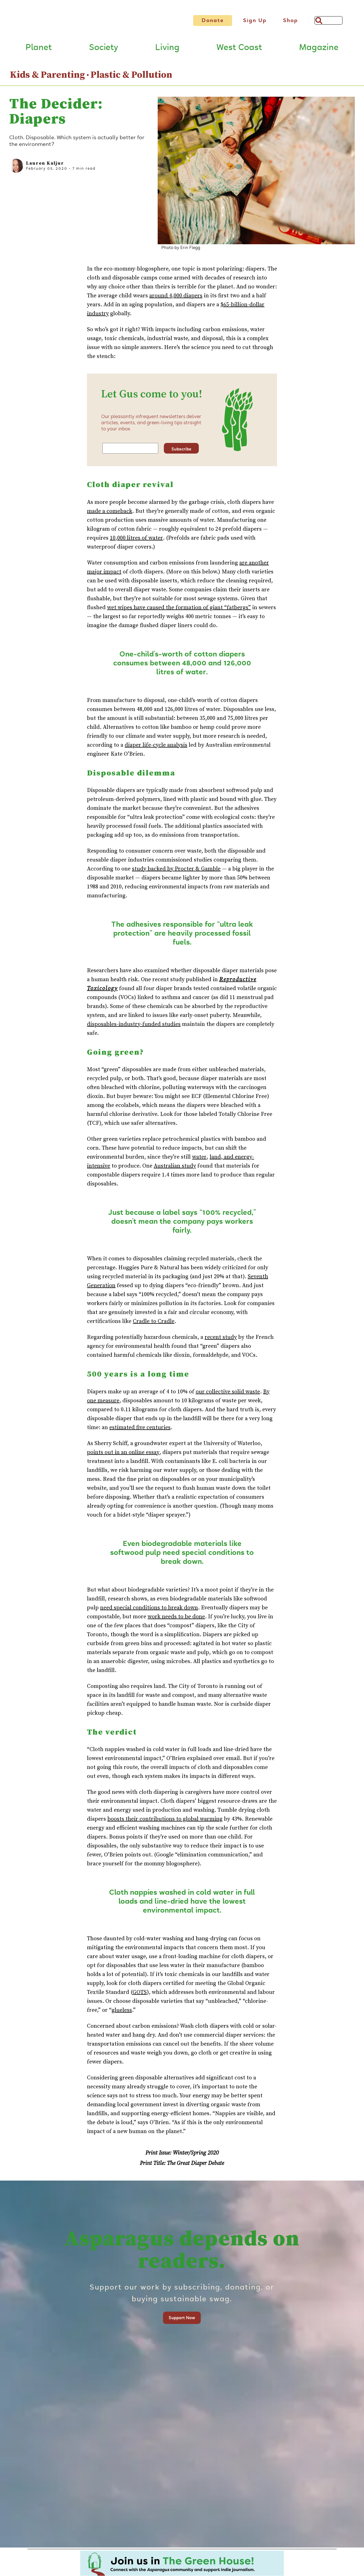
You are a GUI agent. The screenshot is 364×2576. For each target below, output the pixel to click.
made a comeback (109, 514)
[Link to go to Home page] (88, 24)
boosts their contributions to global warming (165, 1823)
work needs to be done (176, 1620)
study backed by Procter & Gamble (176, 872)
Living (167, 51)
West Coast (239, 51)
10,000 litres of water (136, 541)
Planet (38, 51)
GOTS (140, 1996)
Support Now (182, 2321)
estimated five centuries (140, 1431)
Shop (290, 20)
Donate (213, 20)
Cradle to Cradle (153, 1325)
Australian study (175, 1169)
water (199, 1160)
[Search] (328, 20)
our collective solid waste (228, 1395)
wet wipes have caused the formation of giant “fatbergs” (179, 611)
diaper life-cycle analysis (156, 748)
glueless (122, 2014)
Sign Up (255, 20)
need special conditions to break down (149, 1611)
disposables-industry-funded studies (134, 1028)
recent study (221, 1341)
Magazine (319, 51)
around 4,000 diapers (175, 299)
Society (103, 51)
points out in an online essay (123, 1456)
